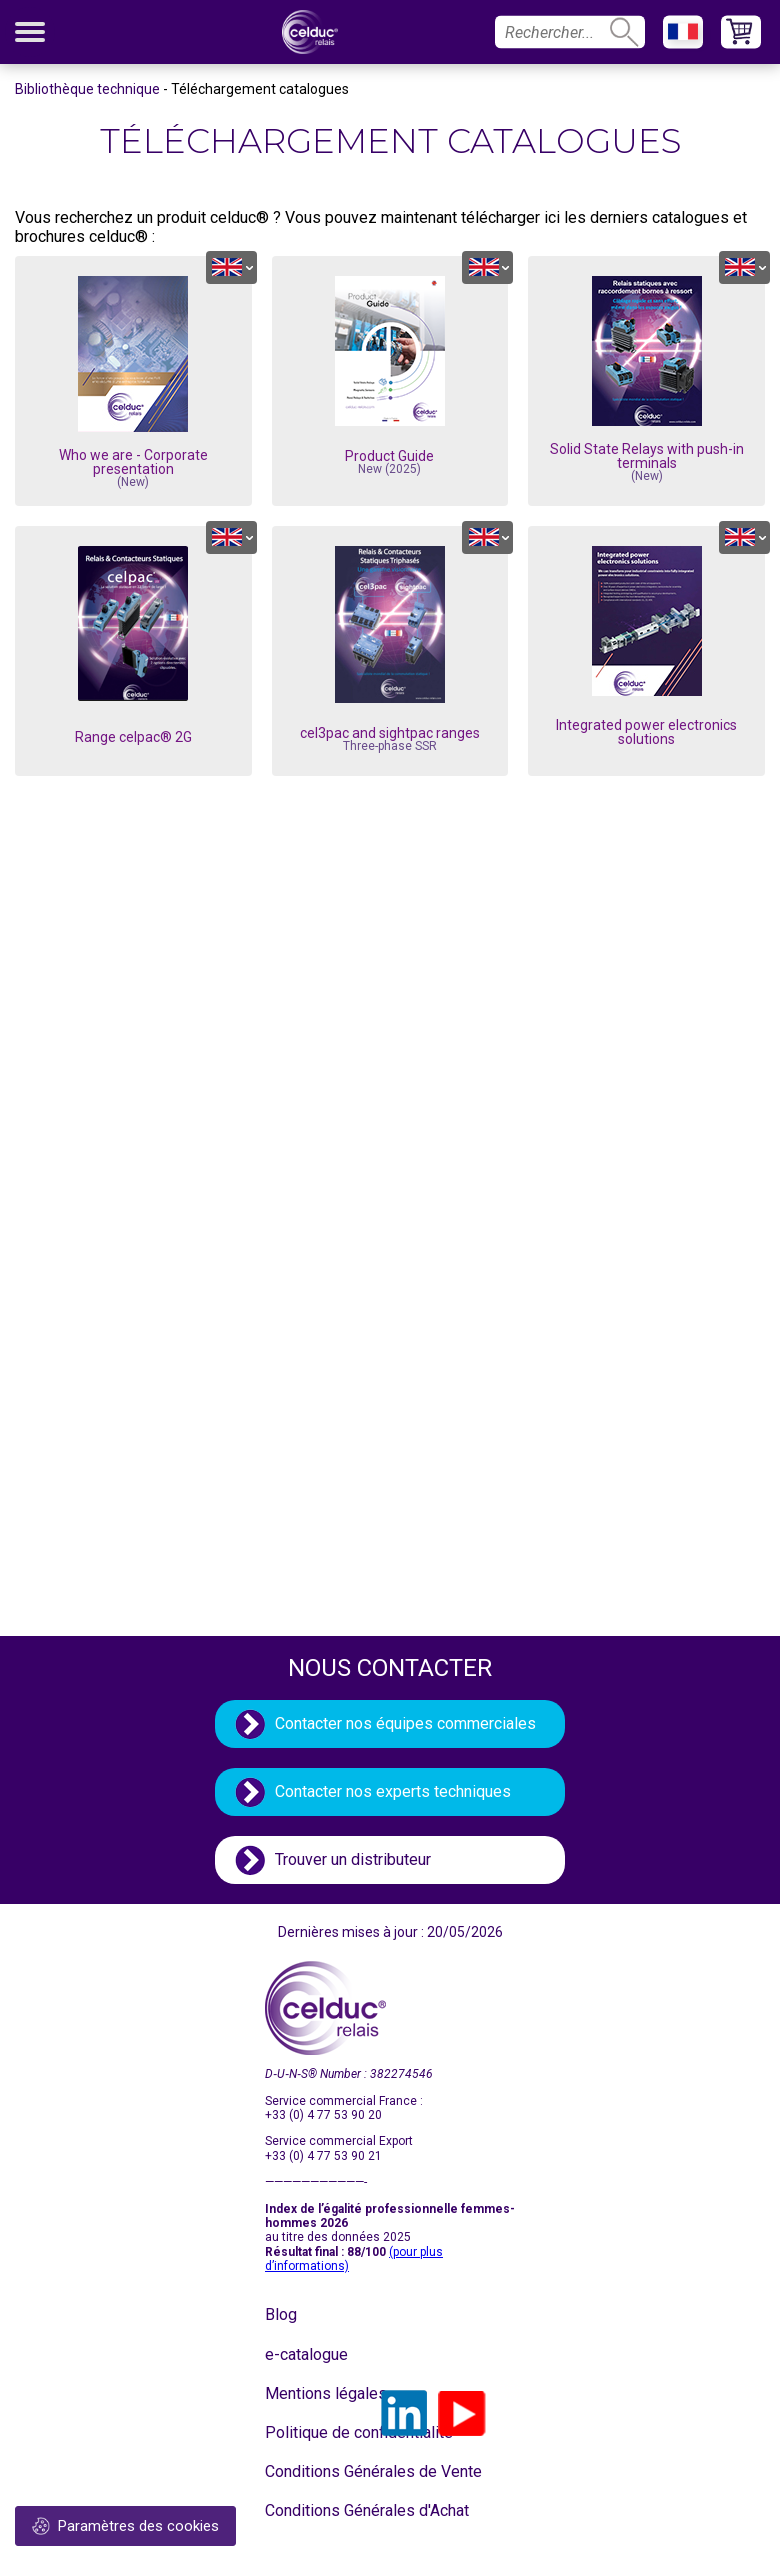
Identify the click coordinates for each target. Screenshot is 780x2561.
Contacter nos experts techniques (393, 1791)
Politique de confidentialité (315, 2432)
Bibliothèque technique (87, 89)
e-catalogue (306, 2354)
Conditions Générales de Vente (315, 2471)
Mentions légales (315, 2393)
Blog (281, 2314)
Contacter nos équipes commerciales (405, 1723)
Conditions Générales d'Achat (315, 2510)
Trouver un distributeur (353, 1859)
